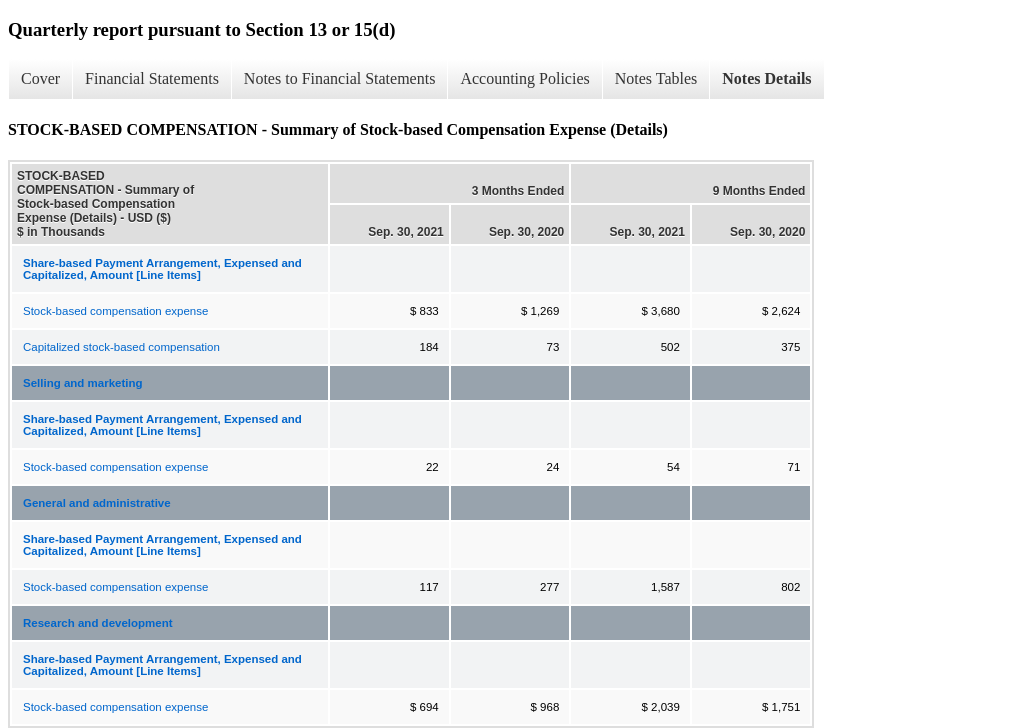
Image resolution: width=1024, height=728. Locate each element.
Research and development (98, 623)
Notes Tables (656, 78)
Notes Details (766, 78)
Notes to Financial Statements (340, 78)
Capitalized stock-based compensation (121, 347)
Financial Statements (152, 78)
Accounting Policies (524, 78)
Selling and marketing (83, 383)
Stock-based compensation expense (115, 311)
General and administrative (97, 503)
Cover (40, 78)
